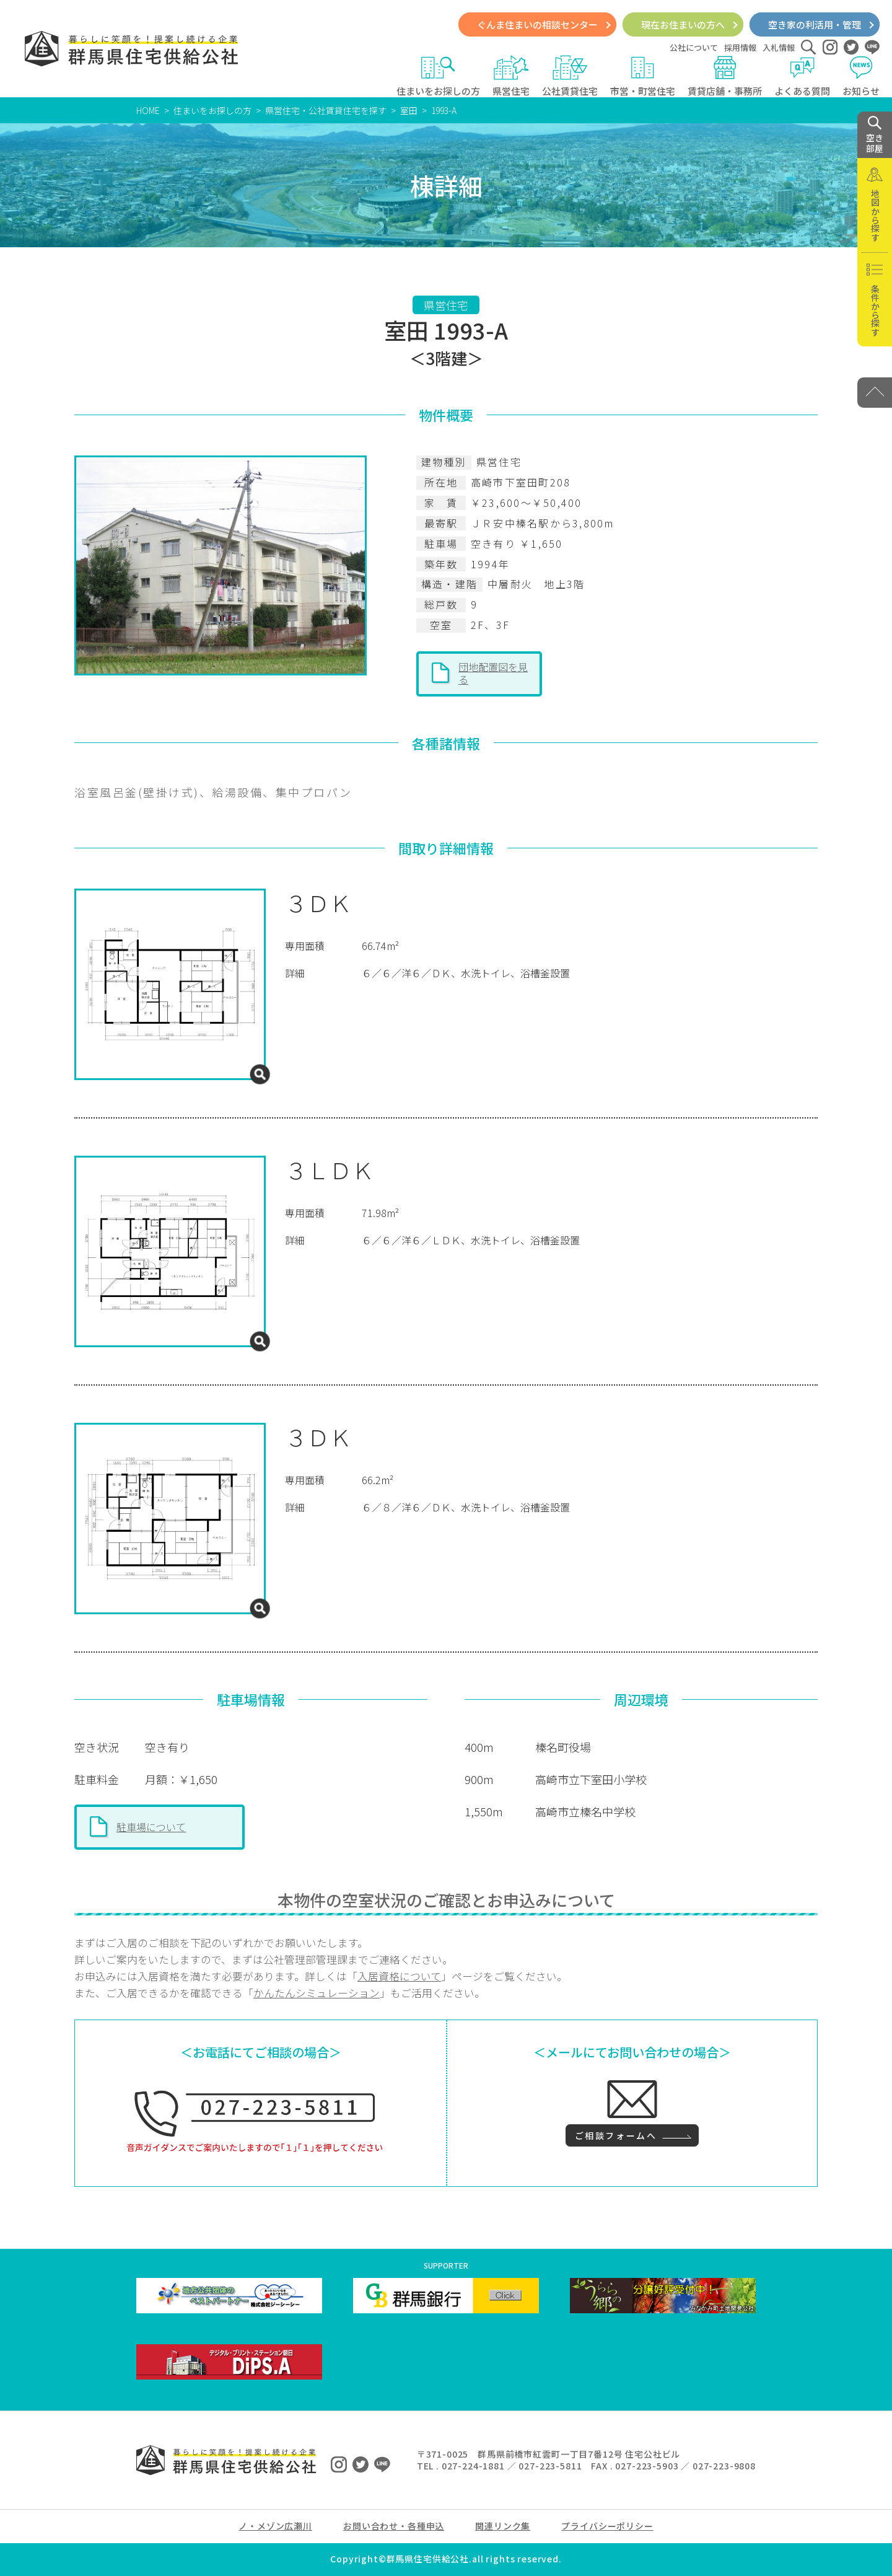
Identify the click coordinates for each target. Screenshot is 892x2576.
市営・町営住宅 (642, 76)
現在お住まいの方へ (683, 24)
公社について (694, 47)
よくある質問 (802, 76)
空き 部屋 (874, 135)
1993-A (444, 110)
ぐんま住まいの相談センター (537, 24)
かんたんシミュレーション (316, 1992)
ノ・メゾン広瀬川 (275, 2526)
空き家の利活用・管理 (814, 24)
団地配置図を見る (493, 673)
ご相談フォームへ (616, 2135)
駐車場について (151, 1826)
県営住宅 (511, 76)
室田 (409, 110)
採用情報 (740, 47)
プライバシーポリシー (607, 2526)
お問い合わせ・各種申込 (393, 2526)
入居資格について (399, 1976)
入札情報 (779, 47)
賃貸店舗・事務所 (725, 76)
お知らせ (861, 76)
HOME (148, 110)
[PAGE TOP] (874, 392)
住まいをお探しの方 (438, 76)
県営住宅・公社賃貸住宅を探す (326, 110)
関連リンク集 (502, 2526)
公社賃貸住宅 (570, 76)
